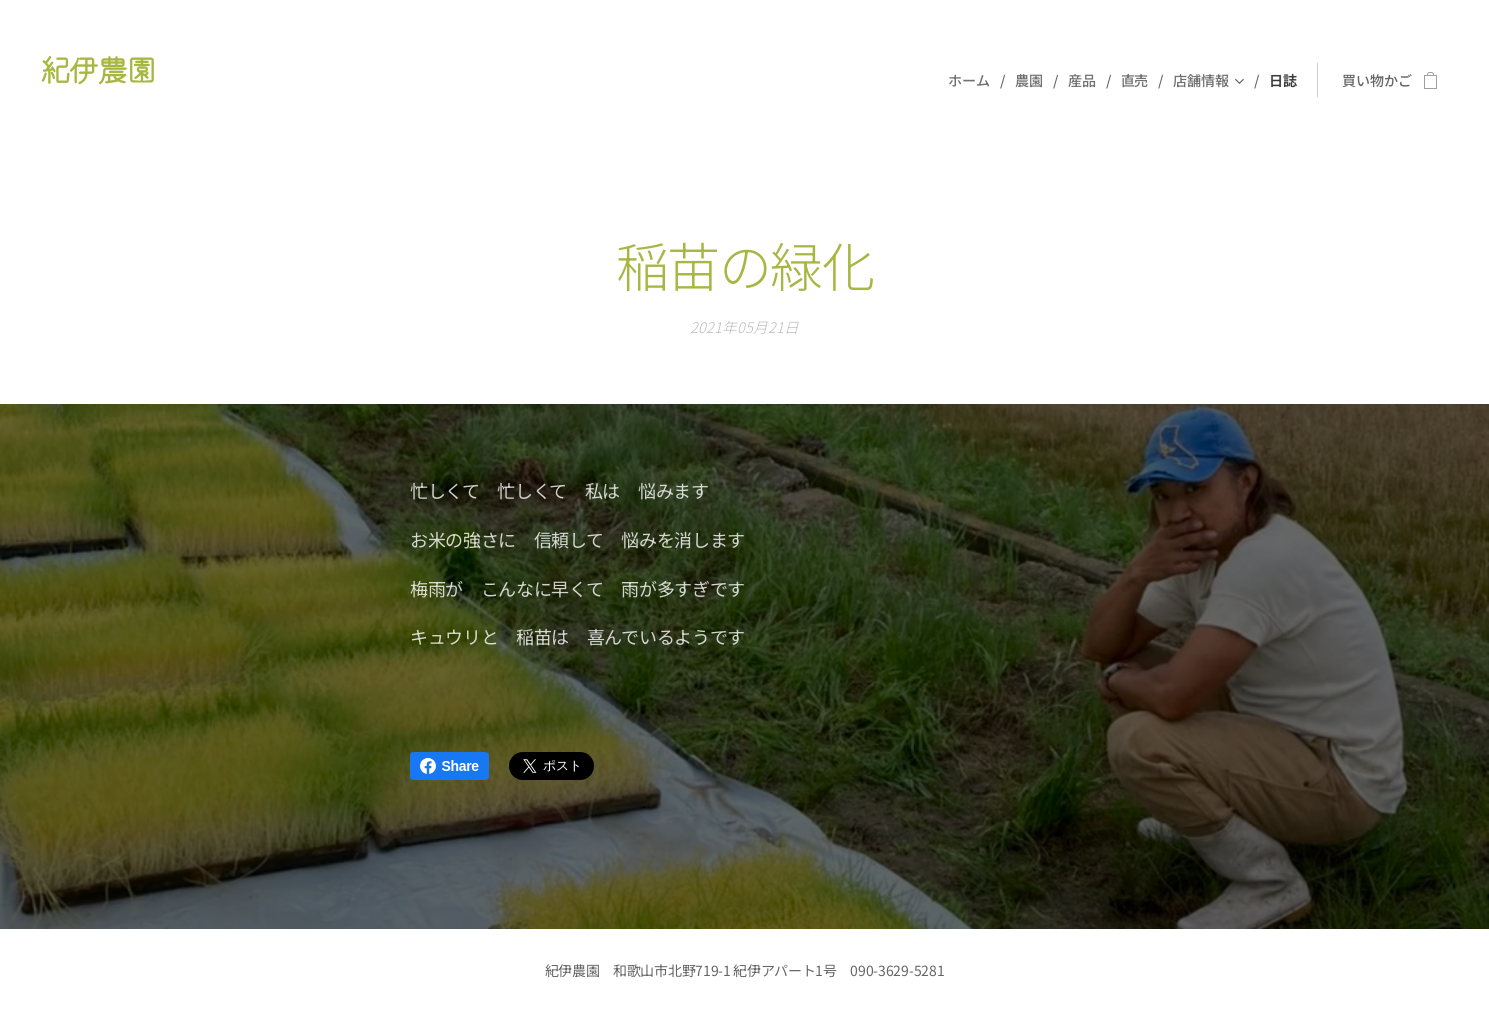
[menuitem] (973, 80)
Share (449, 766)
